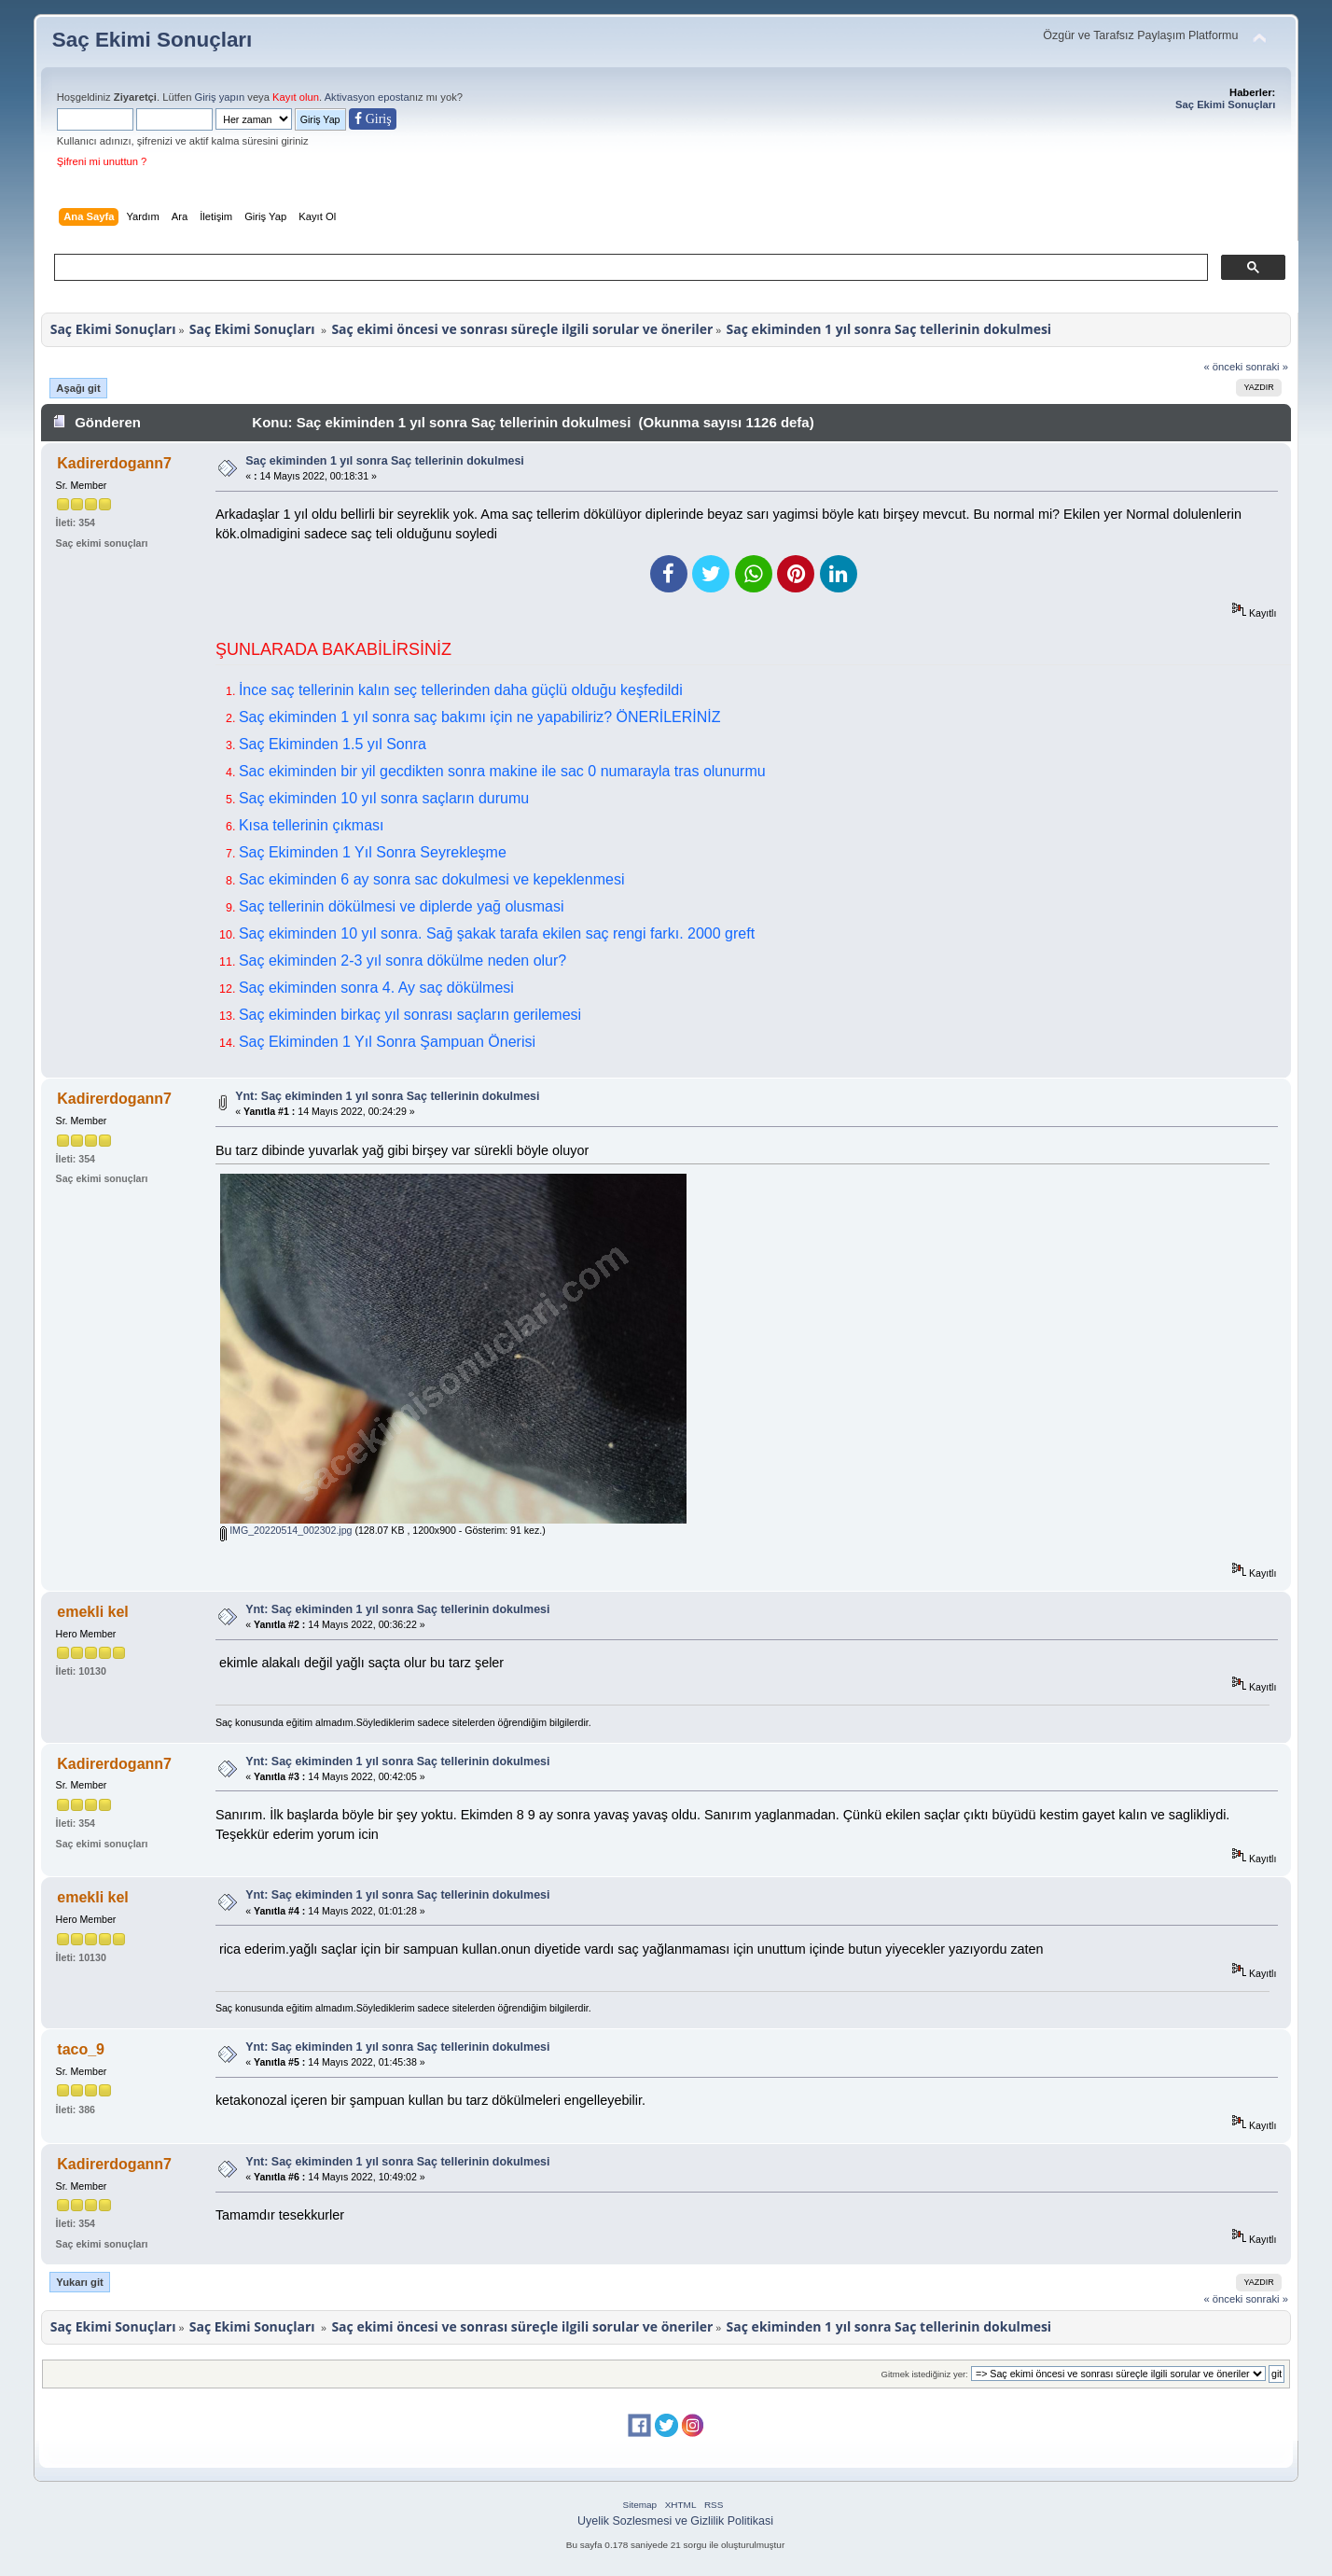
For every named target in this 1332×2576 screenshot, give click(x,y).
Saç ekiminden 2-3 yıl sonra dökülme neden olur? (402, 960)
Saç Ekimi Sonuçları (152, 39)
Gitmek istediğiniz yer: (924, 2374)
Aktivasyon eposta (367, 97)
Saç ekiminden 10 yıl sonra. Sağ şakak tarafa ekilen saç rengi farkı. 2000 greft (497, 933)
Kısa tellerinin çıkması (311, 825)
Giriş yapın (220, 97)
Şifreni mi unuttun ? (102, 161)
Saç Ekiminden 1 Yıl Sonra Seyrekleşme (372, 852)
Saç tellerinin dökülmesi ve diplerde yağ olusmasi (401, 906)
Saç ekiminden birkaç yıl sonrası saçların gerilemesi (410, 1015)
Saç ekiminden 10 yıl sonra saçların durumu (384, 798)
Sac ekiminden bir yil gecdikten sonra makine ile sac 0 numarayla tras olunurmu (502, 771)
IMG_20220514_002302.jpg (286, 1530)
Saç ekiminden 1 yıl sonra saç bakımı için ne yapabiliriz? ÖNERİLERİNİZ (480, 717)
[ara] (629, 267)
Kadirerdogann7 (114, 463)
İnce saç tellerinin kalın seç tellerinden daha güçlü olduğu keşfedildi (461, 690)
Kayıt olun (295, 97)
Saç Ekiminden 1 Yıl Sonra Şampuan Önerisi (387, 1042)
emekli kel (93, 1612)
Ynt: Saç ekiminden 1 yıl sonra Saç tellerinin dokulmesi (387, 1096)
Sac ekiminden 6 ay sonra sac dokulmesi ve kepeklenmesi (432, 879)
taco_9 (80, 2049)
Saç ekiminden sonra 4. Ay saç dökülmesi (376, 988)
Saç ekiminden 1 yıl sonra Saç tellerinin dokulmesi (384, 460)
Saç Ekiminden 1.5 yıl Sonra (332, 744)
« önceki (1222, 366)
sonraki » (1266, 366)
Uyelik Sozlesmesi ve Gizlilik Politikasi (675, 2520)
